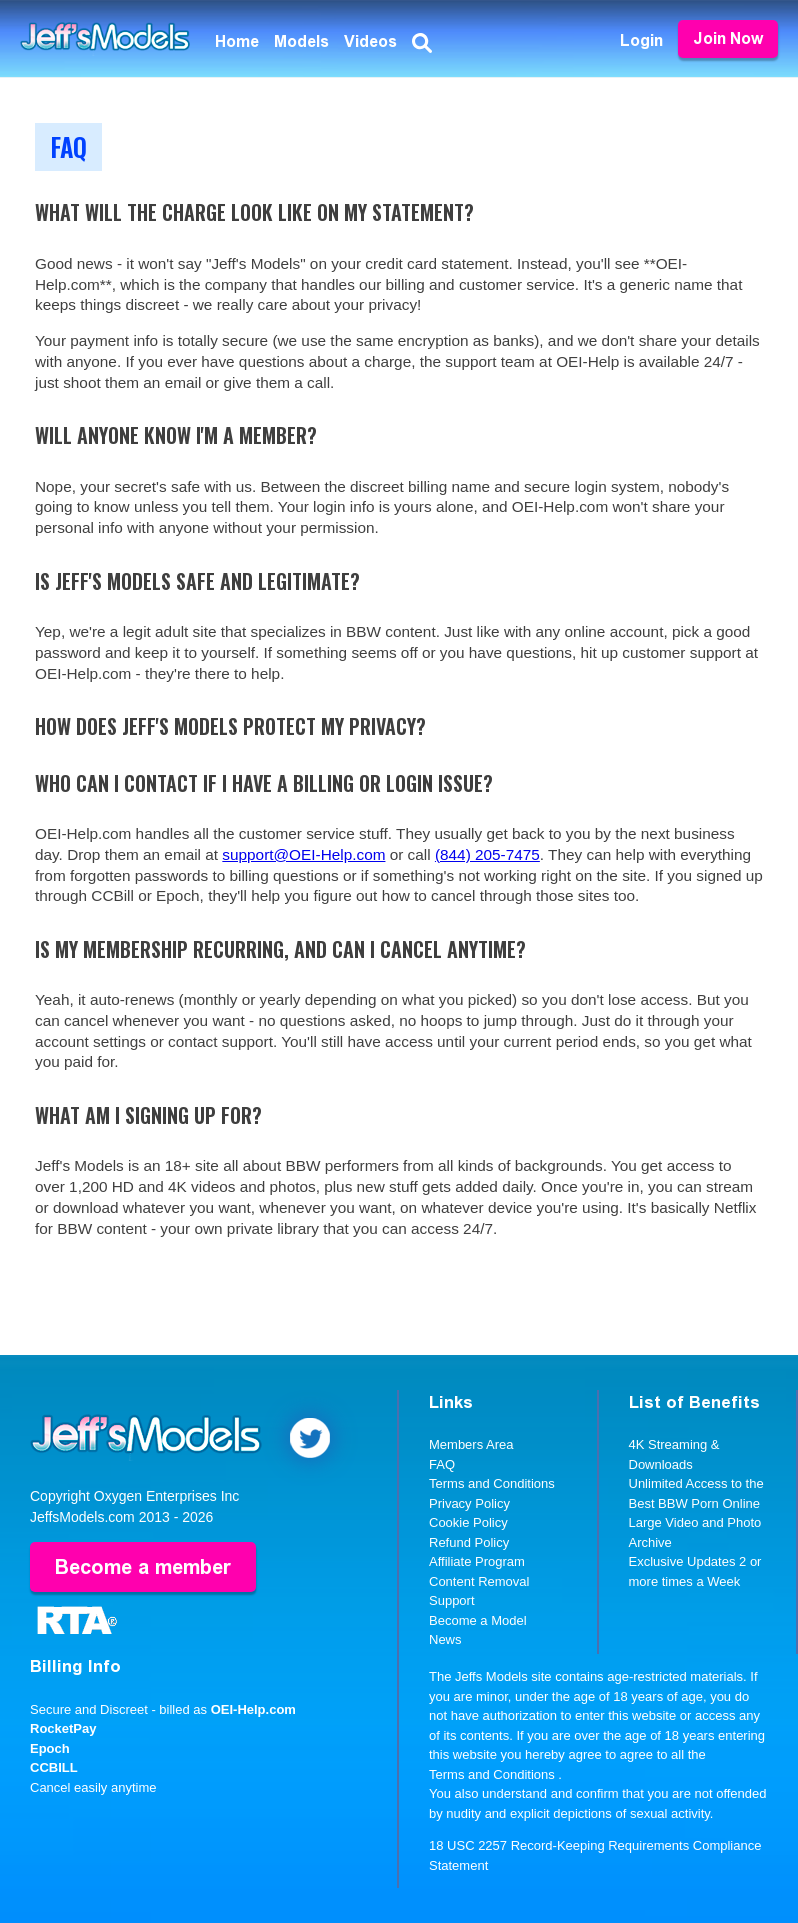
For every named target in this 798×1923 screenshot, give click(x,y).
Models (301, 41)
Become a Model (478, 1620)
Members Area (471, 1444)
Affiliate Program (477, 1561)
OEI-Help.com (253, 1709)
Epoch (50, 1748)
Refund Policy (469, 1542)
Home (237, 41)
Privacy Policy (469, 1503)
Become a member (143, 1567)
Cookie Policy (468, 1522)
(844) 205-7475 (487, 854)
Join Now (728, 38)
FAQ (442, 1464)
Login (641, 40)
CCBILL (54, 1767)
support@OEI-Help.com (303, 854)
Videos (370, 41)
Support (452, 1600)
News (445, 1639)
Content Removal (479, 1581)
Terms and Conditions (492, 1483)
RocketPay (63, 1728)
